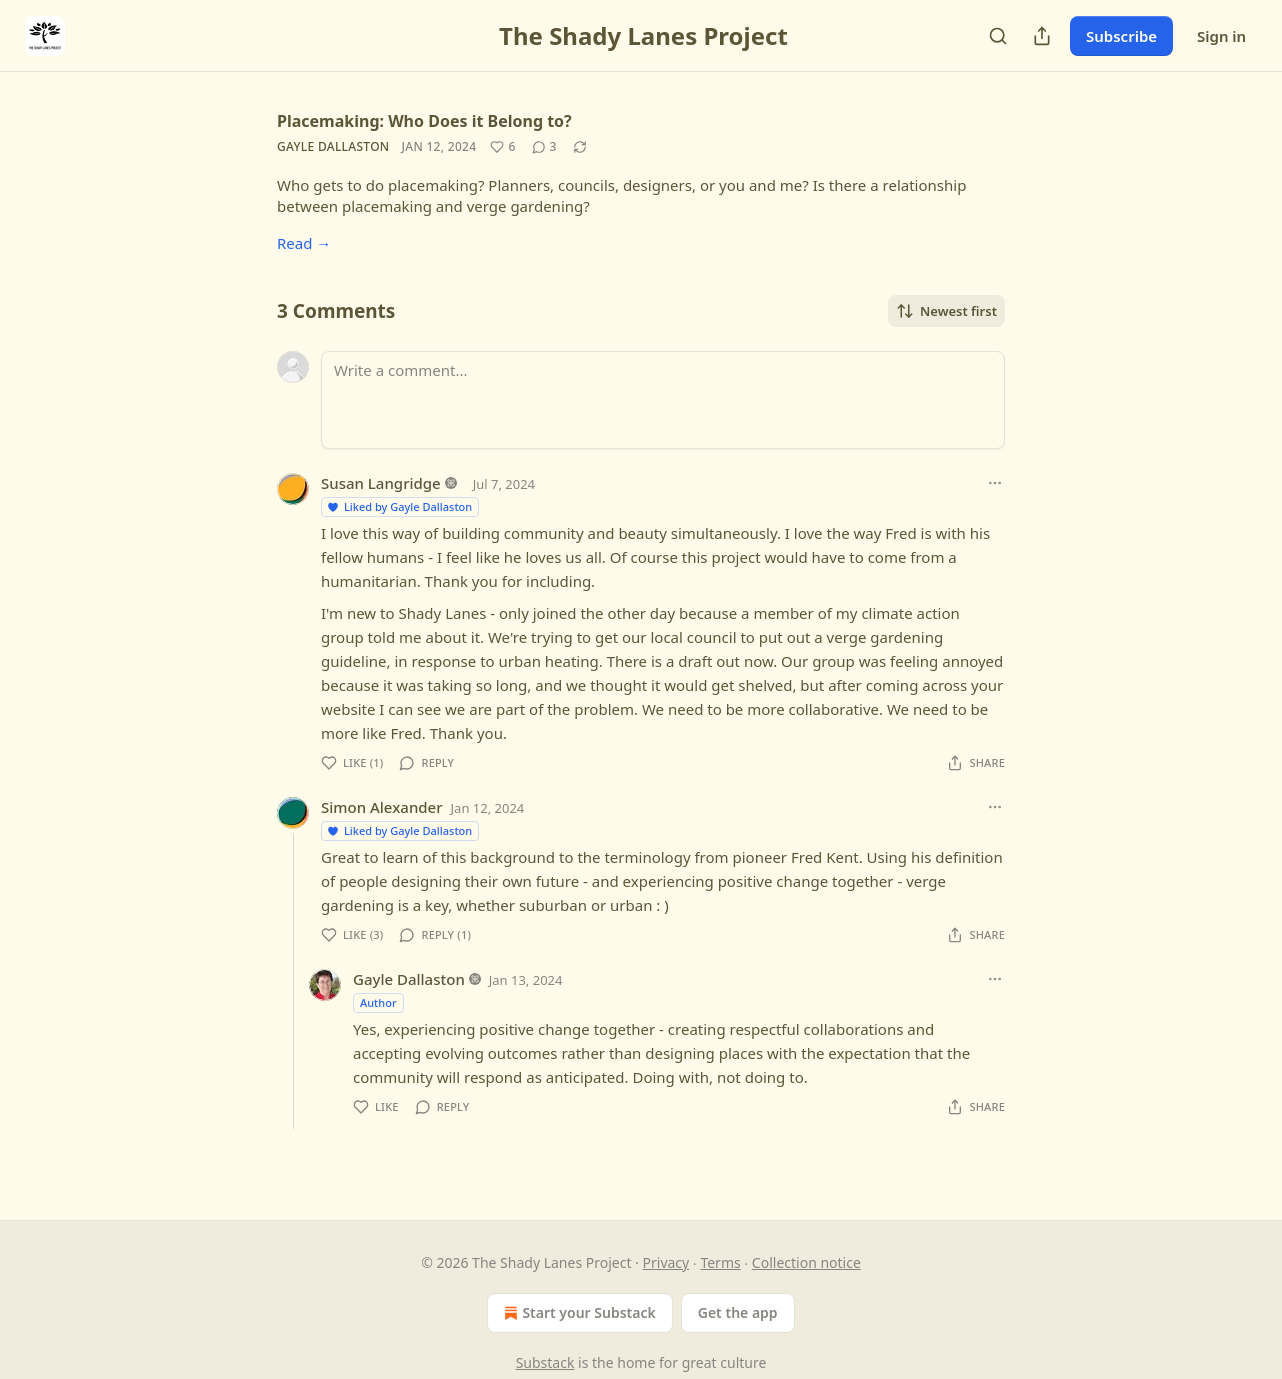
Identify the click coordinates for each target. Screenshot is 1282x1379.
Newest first (946, 311)
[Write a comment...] (663, 400)
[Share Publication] (1042, 36)
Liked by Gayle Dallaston (399, 506)
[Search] (998, 36)
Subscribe (1121, 36)
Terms (720, 1262)
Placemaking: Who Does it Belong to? (424, 121)
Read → (304, 243)
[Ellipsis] (995, 483)
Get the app (738, 1312)
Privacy (666, 1262)
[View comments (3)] (544, 147)
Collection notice (806, 1262)
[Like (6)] (502, 147)
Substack (545, 1362)
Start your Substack (577, 1313)
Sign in (1221, 36)
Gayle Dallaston (333, 146)
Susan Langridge (381, 483)
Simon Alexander (382, 807)
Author (378, 1002)
